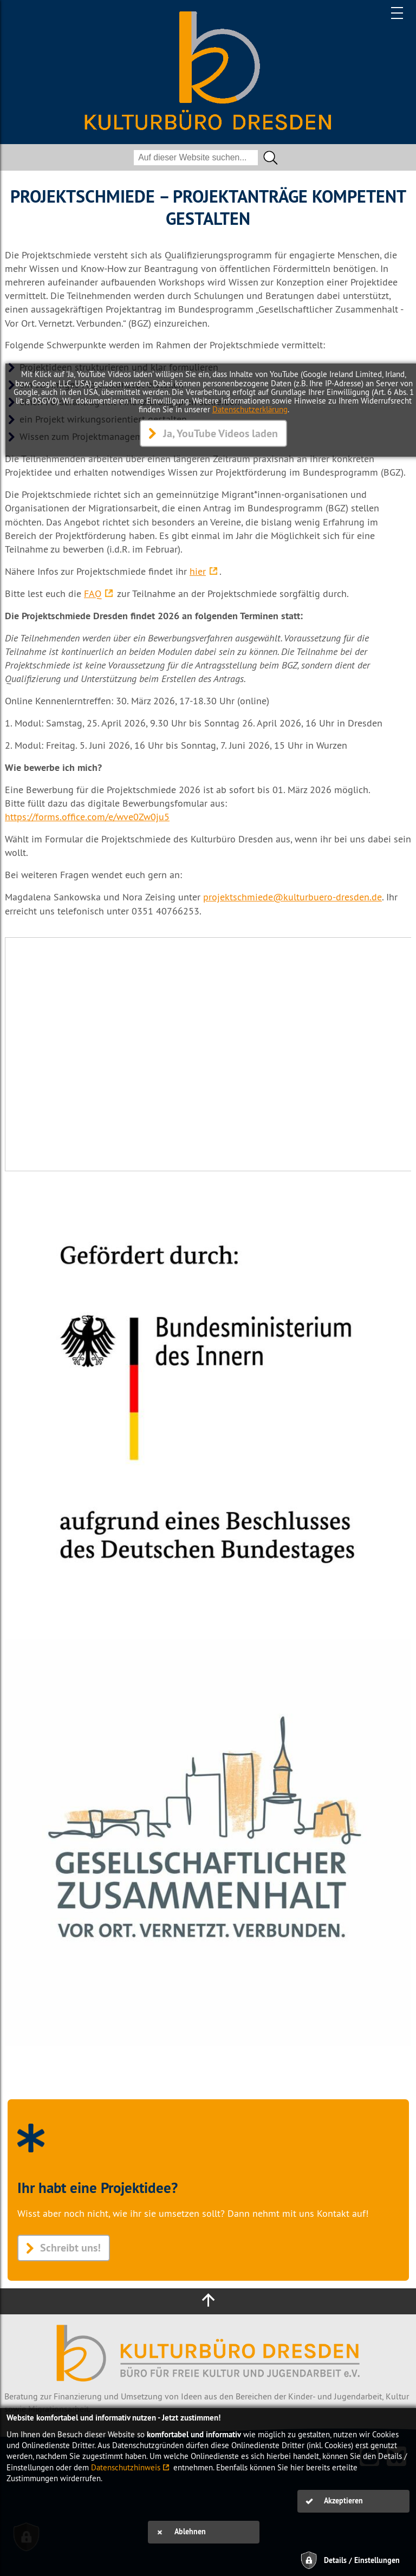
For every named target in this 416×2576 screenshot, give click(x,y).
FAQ (92, 593)
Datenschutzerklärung (250, 409)
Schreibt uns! (70, 2248)
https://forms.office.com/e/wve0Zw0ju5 (87, 816)
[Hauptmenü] (398, 13)
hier (198, 571)
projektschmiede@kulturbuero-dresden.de (292, 897)
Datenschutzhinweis (125, 2467)
